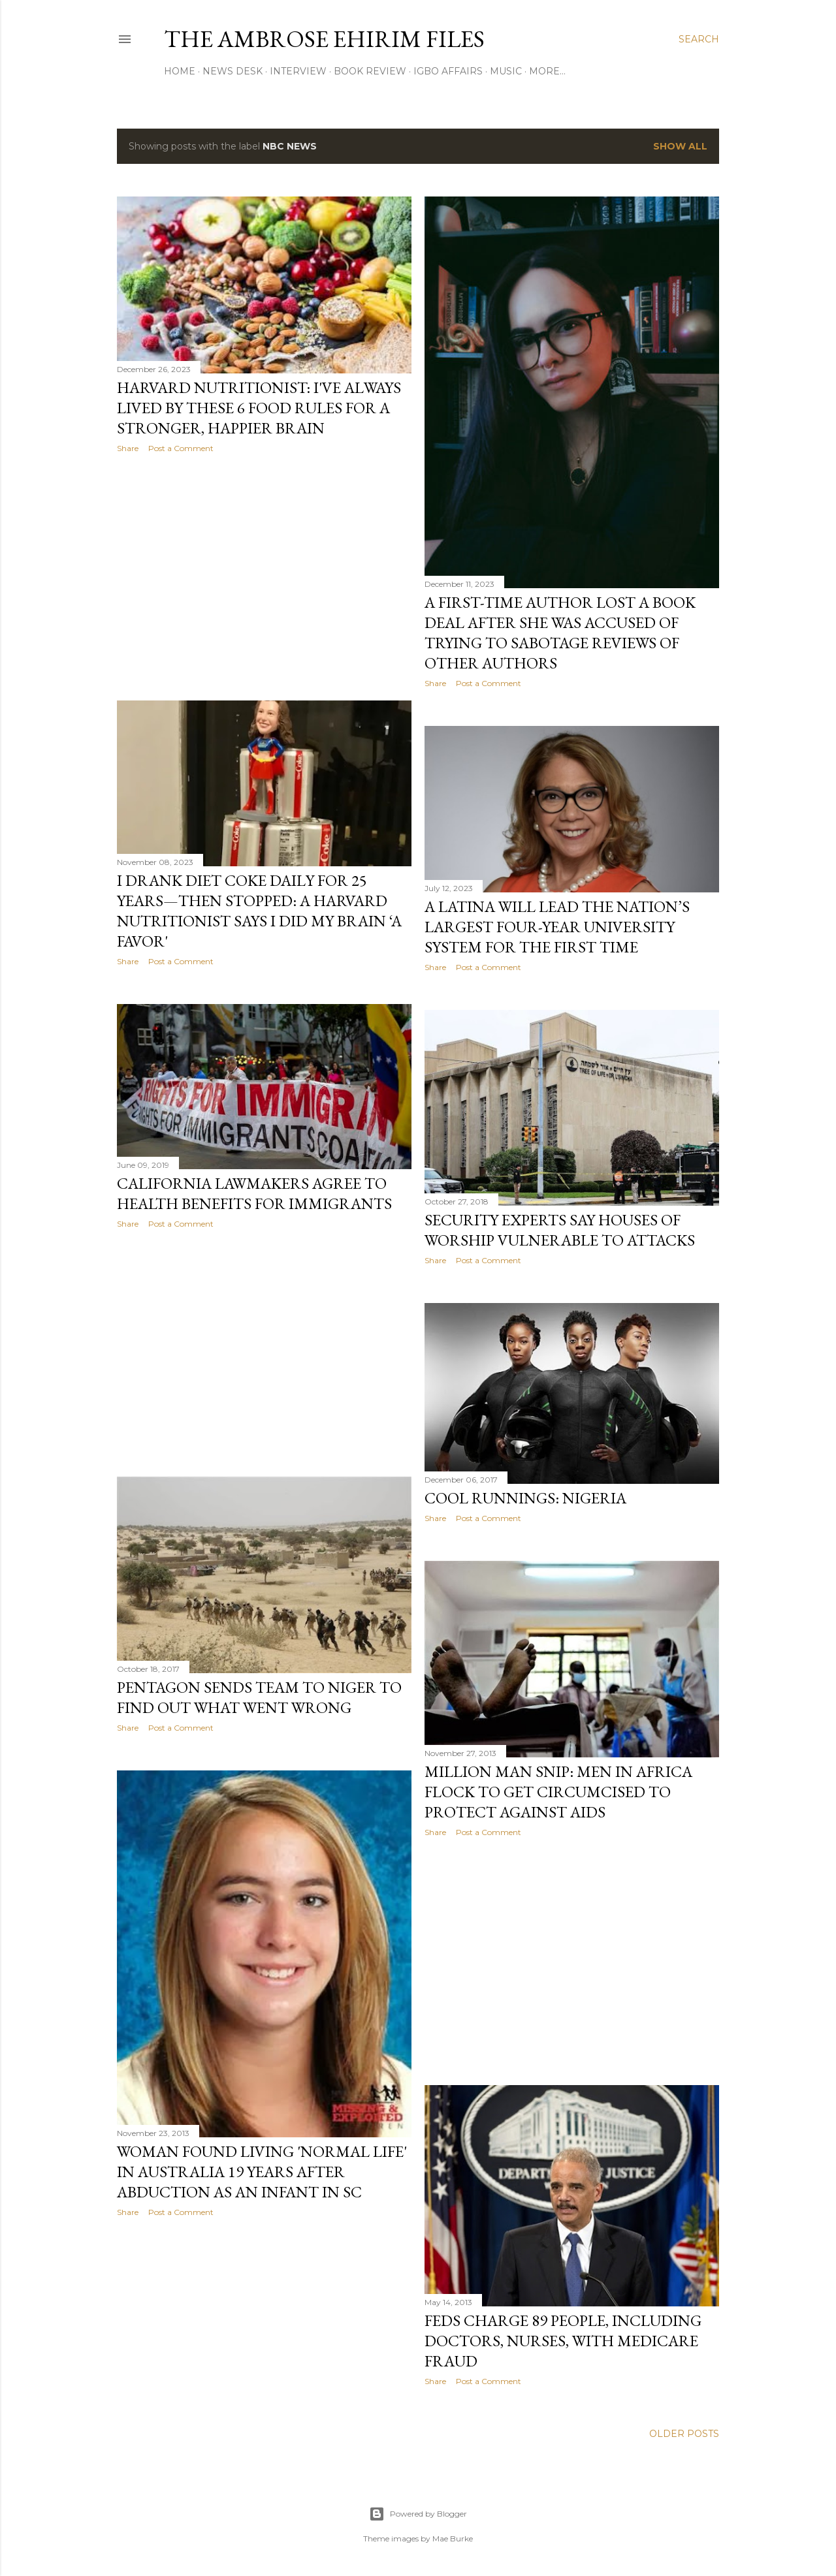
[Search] (699, 39)
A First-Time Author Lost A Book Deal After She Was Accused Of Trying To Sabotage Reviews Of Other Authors (560, 632)
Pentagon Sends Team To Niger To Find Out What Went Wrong (259, 1697)
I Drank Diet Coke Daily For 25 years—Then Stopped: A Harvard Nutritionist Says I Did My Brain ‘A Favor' (259, 910)
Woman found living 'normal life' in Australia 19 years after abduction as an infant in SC (262, 2171)
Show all (680, 146)
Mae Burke (452, 2538)
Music (506, 71)
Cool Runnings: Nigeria (525, 1498)
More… (547, 71)
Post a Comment (181, 448)
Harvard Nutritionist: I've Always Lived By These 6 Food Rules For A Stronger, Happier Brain (259, 407)
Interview (298, 71)
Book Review (370, 71)
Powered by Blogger (418, 2514)
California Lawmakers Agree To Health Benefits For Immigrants (254, 1193)
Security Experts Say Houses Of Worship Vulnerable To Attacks (560, 1230)
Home (179, 71)
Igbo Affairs (448, 71)
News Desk (232, 71)
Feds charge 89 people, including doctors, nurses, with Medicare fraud (563, 2340)
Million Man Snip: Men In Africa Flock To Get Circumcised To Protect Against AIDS (558, 1791)
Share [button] (127, 448)
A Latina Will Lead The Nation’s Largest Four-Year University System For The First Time (557, 926)
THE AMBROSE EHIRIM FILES (324, 39)
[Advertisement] (264, 577)
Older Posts (684, 2434)
